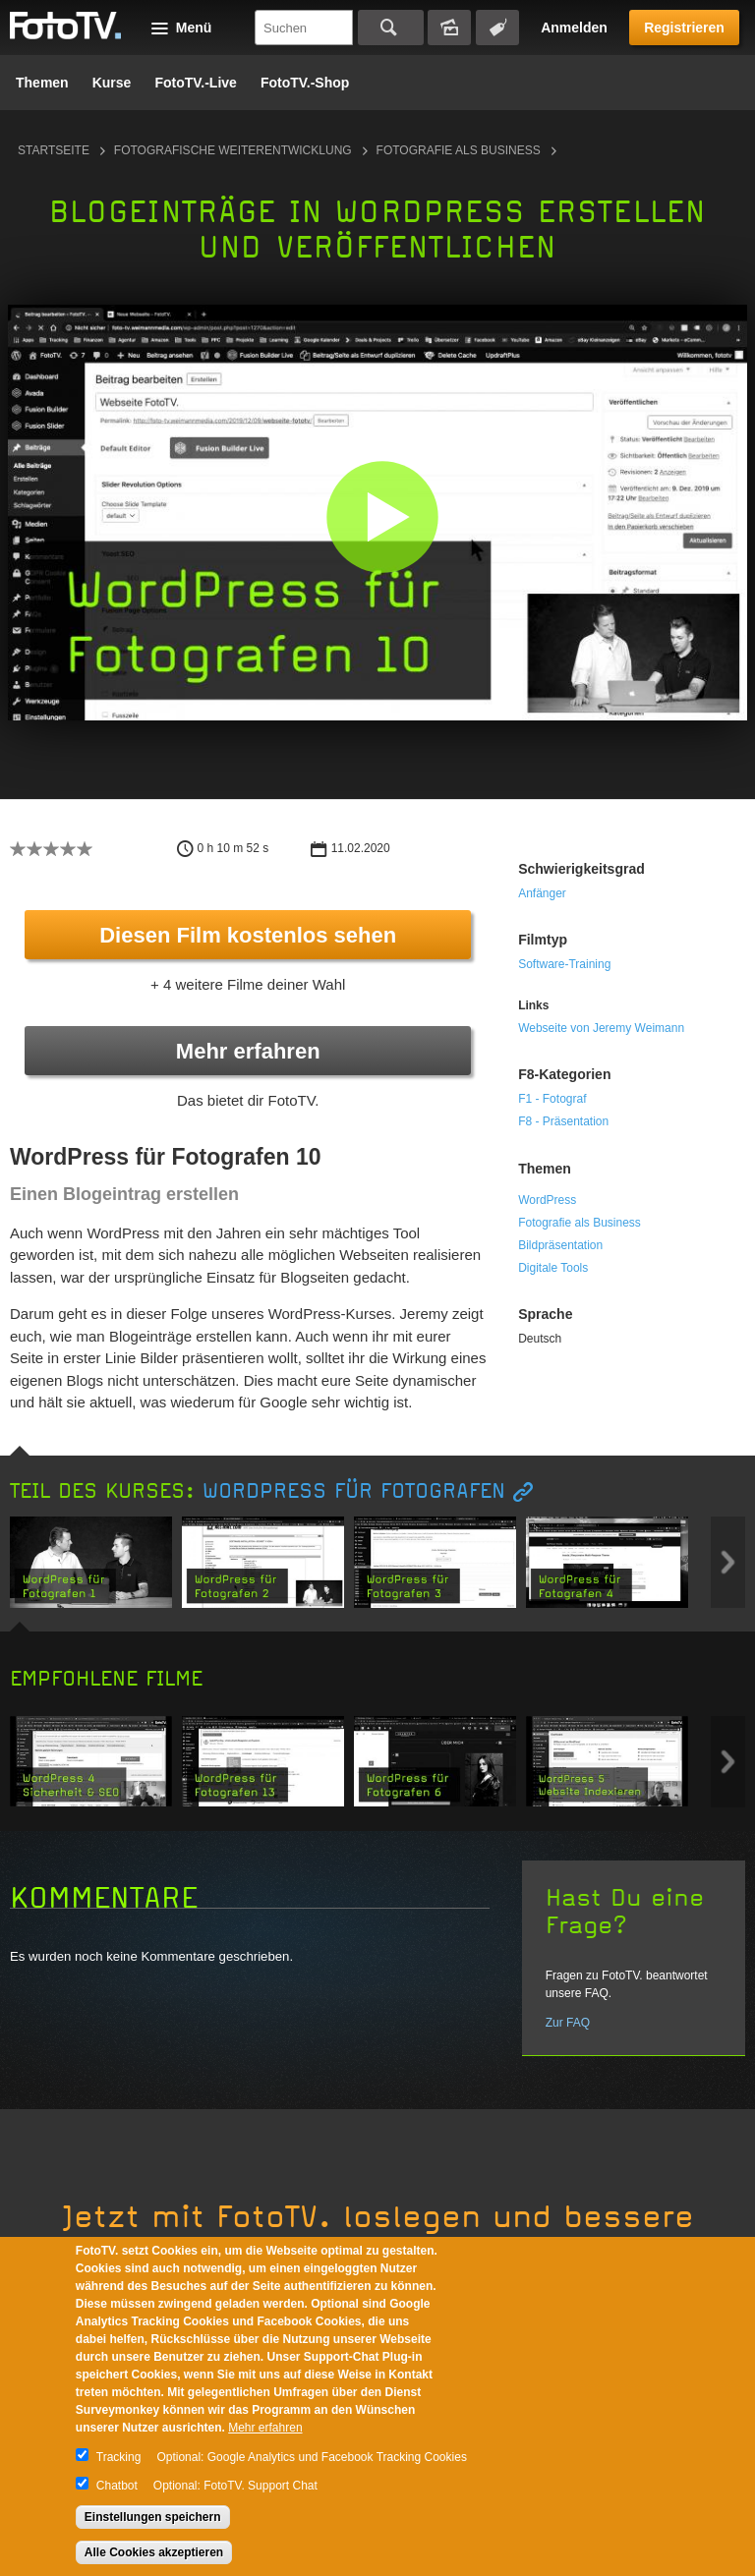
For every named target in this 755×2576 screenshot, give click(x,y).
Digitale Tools (553, 1268)
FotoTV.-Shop (305, 82)
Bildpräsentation (560, 1245)
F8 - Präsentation (563, 1121)
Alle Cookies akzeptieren (154, 2552)
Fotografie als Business (459, 150)
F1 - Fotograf (552, 1099)
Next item (728, 1562)
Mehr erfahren (248, 1051)
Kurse (112, 82)
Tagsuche (497, 27)
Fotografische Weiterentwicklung (233, 150)
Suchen (391, 27)
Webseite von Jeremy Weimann (601, 1028)
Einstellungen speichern (153, 2517)
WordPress (547, 1200)
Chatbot (117, 2485)
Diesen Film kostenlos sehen (247, 935)
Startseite (53, 150)
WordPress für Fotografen (354, 1491)
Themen (42, 82)
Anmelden (574, 27)
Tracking (119, 2457)
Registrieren (684, 27)
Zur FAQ (568, 2023)
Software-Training (564, 964)
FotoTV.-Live (195, 82)
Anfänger (542, 893)
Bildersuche (449, 27)
